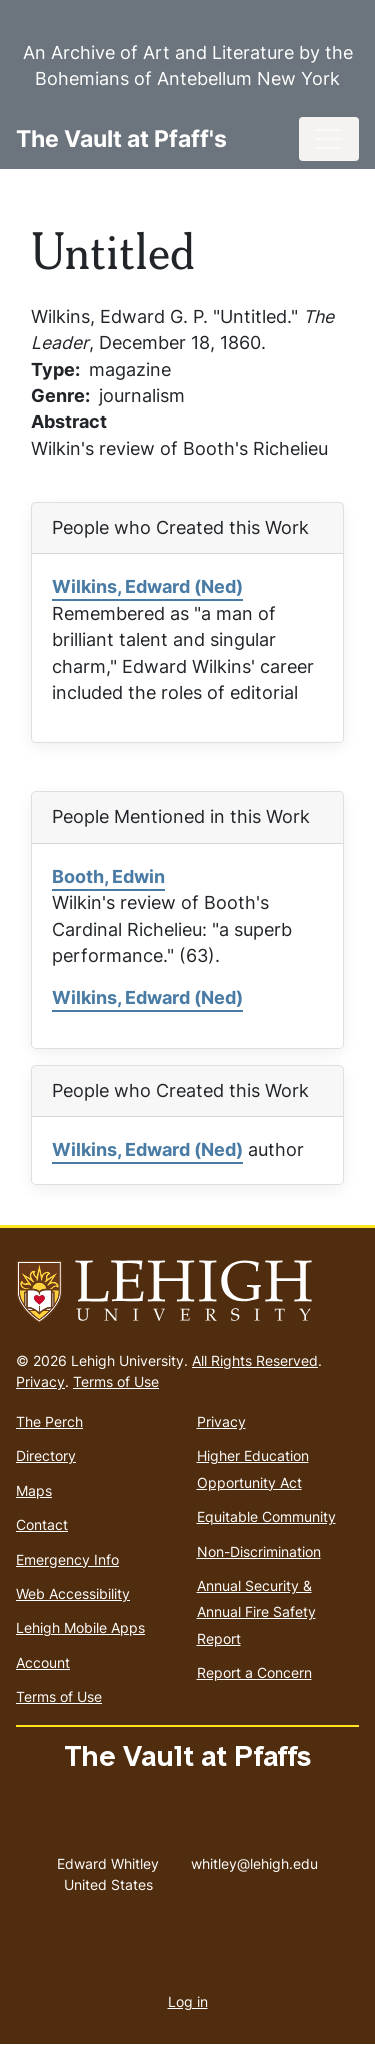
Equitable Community (266, 1516)
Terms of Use (116, 1381)
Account (43, 1662)
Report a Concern (254, 1672)
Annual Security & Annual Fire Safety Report (256, 1612)
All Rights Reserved (255, 1360)
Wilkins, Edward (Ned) (147, 586)
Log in (188, 2001)
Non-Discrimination (259, 1551)
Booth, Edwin (108, 876)
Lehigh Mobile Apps (80, 1627)
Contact (42, 1524)
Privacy (40, 1381)
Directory (46, 1455)
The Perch (49, 1421)
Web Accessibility (73, 1593)
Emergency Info (67, 1559)
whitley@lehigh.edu (254, 1859)
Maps (34, 1490)
